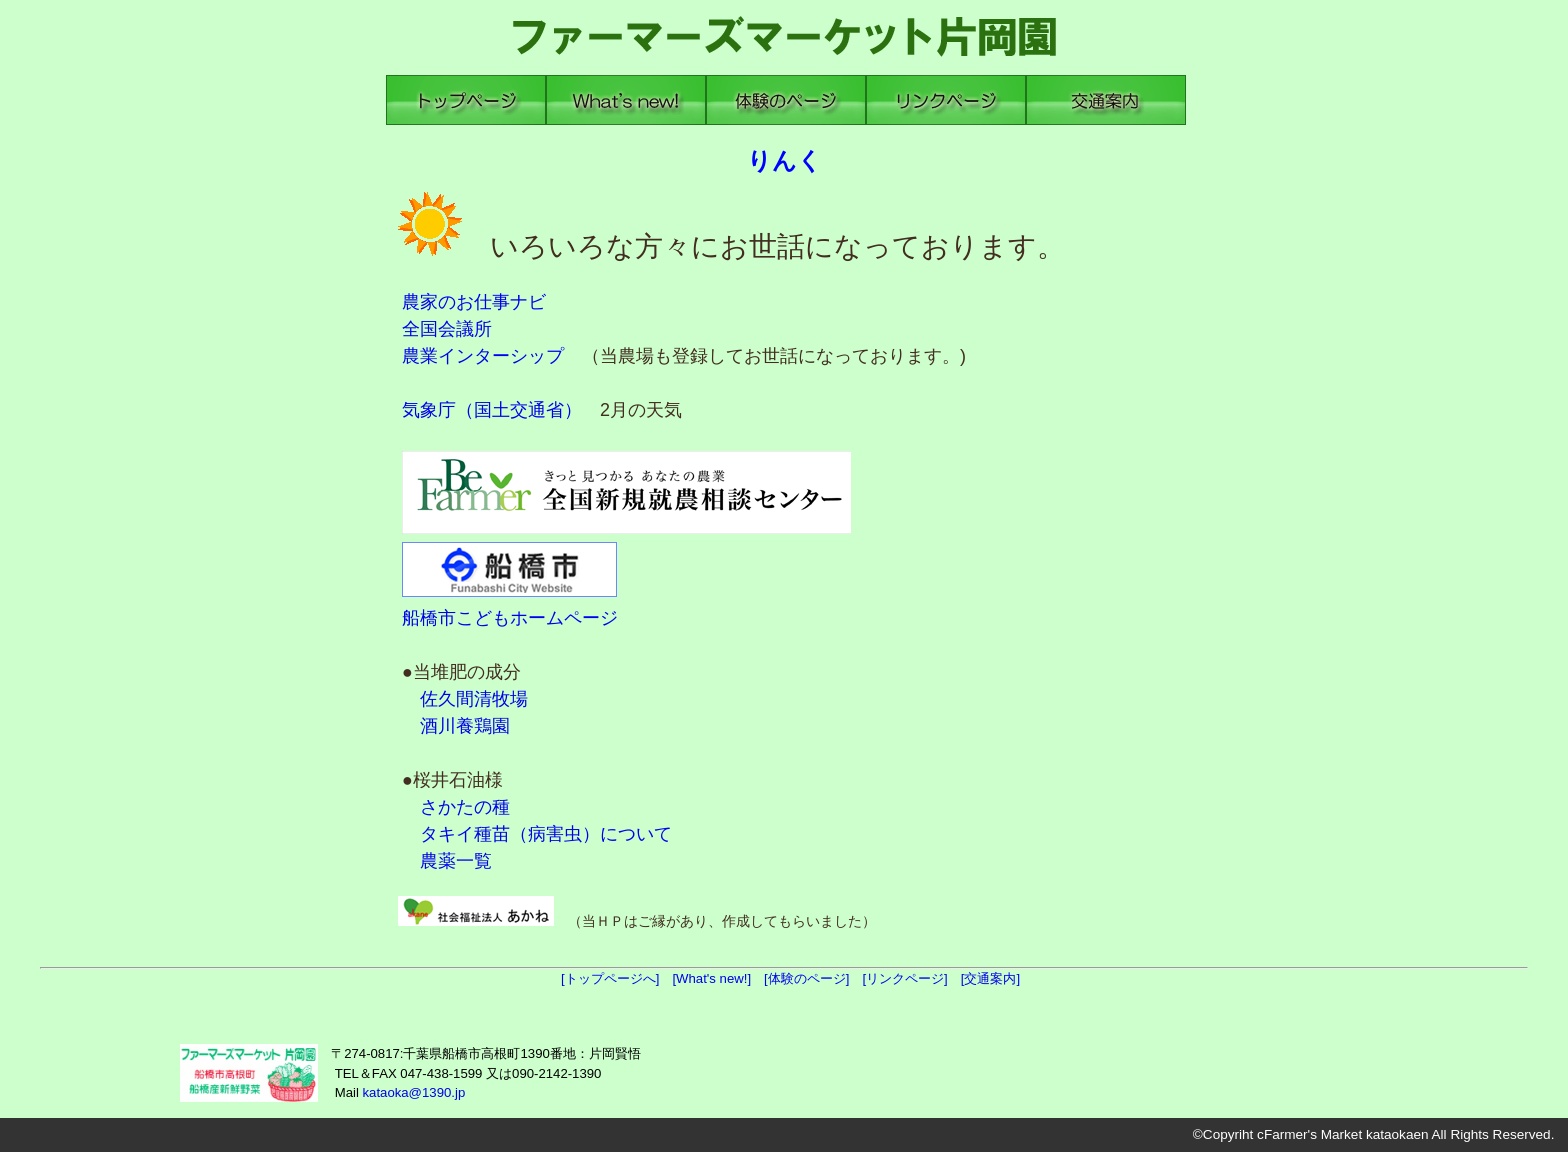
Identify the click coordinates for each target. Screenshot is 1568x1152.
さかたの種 (465, 807)
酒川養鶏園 (465, 726)
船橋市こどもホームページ (510, 618)
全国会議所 (447, 329)
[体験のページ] (813, 978)
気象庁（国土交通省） (492, 410)
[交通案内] (997, 978)
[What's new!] (718, 978)
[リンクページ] (911, 978)
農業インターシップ (483, 356)
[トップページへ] (616, 978)
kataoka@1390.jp (413, 1092)
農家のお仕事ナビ (474, 302)
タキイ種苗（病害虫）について (546, 834)
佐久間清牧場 (474, 699)
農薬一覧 (456, 861)
